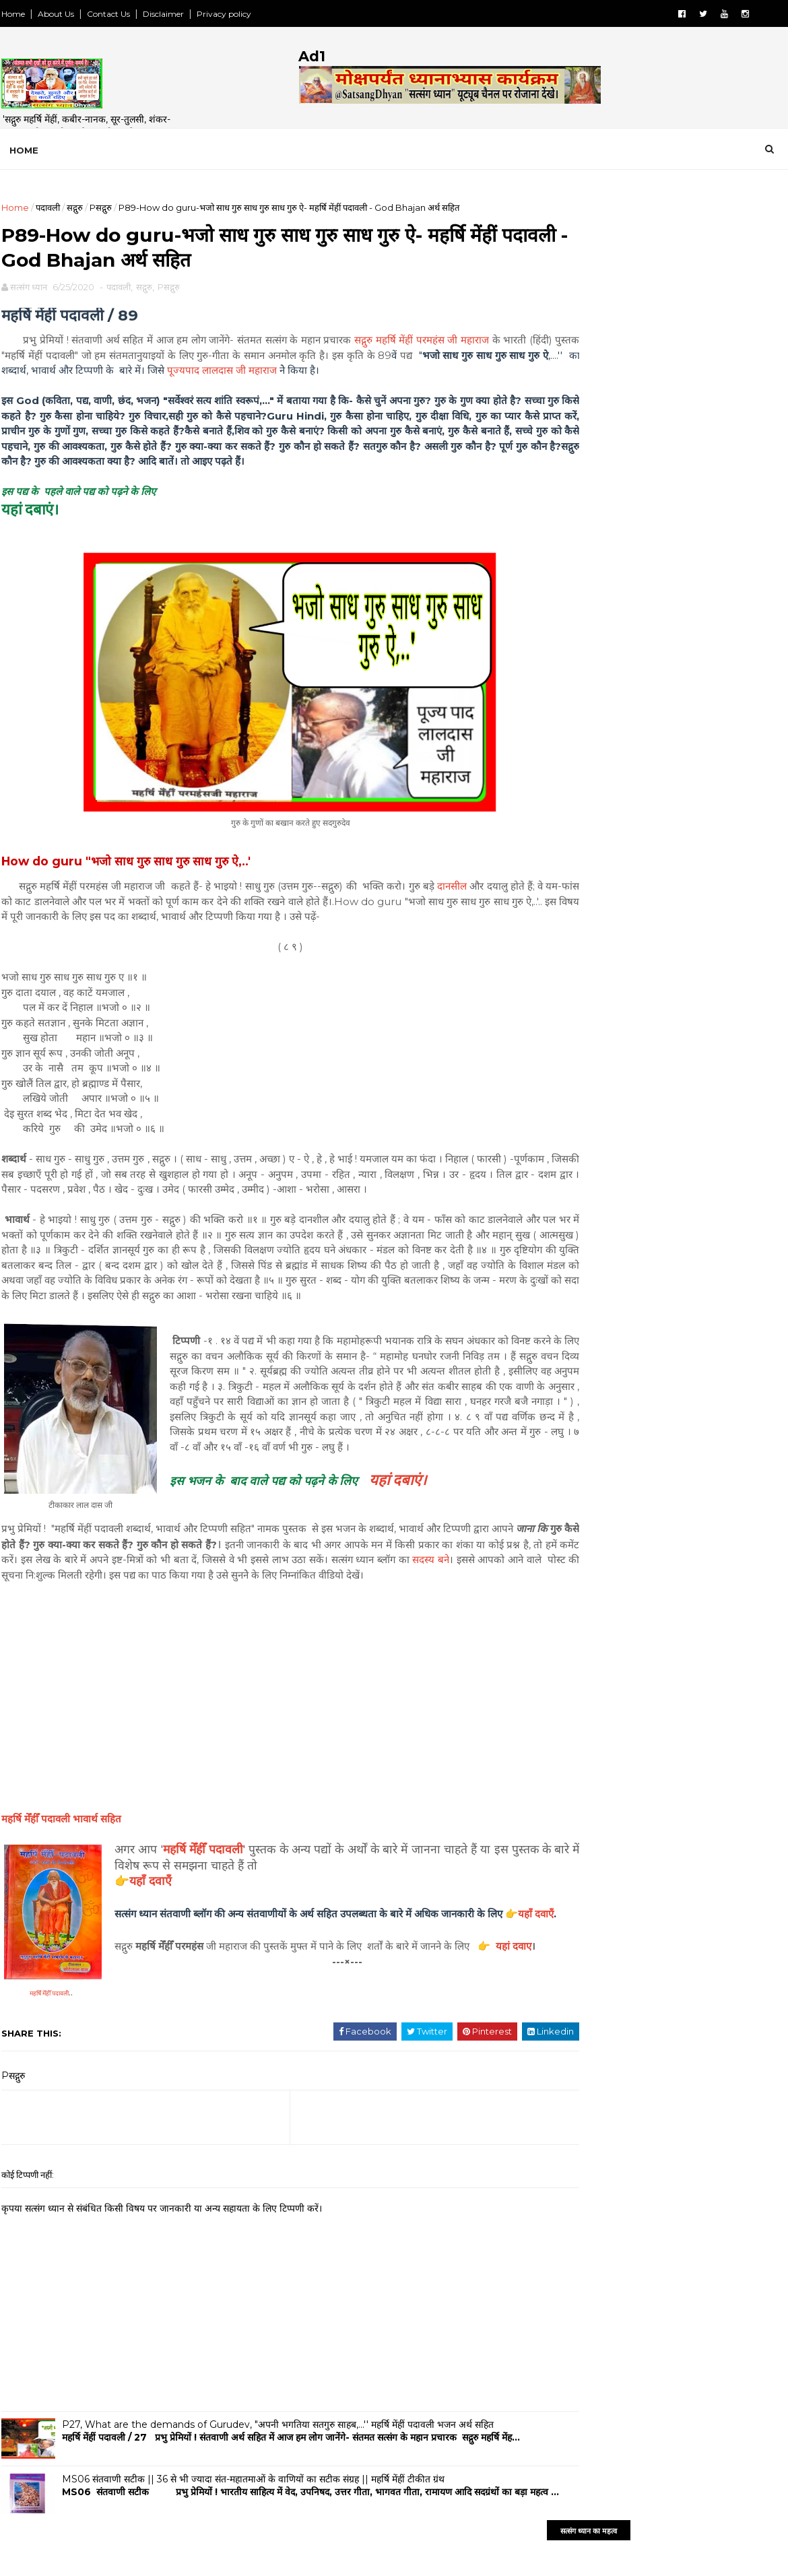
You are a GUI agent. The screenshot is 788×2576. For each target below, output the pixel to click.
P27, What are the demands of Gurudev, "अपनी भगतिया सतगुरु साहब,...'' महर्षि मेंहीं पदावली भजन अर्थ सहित (276, 2476)
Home (12, 14)
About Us (54, 14)
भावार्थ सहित (60, 1869)
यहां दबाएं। (396, 1516)
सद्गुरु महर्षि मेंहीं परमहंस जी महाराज (414, 346)
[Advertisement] (667, 488)
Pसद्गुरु (99, 206)
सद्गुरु (73, 206)
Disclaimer (162, 14)
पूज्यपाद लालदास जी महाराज (324, 376)
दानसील (446, 892)
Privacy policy (222, 14)
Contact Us (107, 14)
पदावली (46, 206)
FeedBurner (697, 710)
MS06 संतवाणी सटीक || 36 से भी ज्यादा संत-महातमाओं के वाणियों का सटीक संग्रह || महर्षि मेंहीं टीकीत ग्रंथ (252, 2531)
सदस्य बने (32, 1610)
